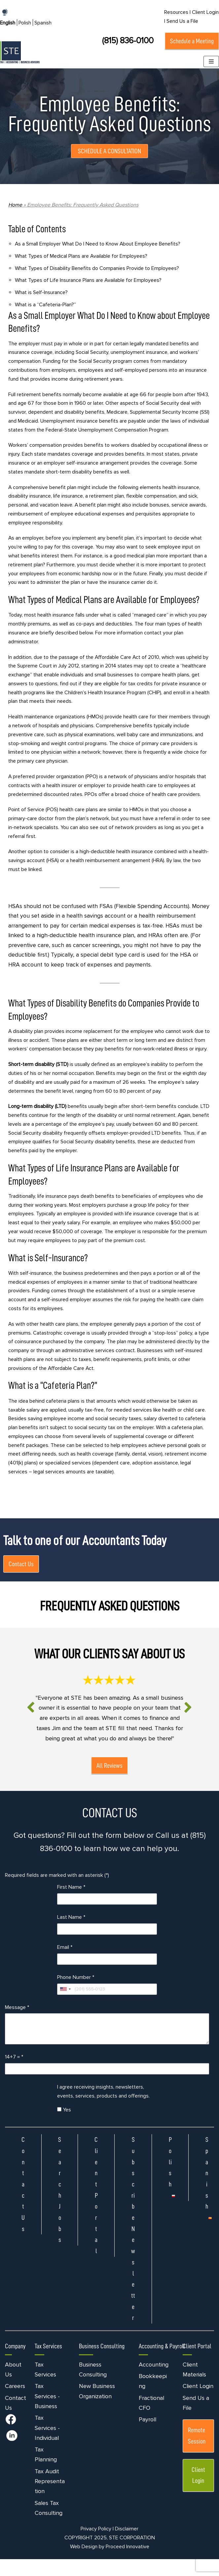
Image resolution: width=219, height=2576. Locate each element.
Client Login (198, 2402)
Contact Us (21, 1569)
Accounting (153, 2381)
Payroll (147, 2436)
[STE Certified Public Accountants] (20, 52)
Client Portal (96, 2212)
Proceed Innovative (127, 2563)
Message (17, 2024)
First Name (71, 1903)
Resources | (177, 12)
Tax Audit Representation (50, 2498)
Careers (15, 2402)
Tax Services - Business (47, 2413)
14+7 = (14, 2073)
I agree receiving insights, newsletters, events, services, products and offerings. (103, 2108)
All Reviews (109, 1781)
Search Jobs (59, 2206)
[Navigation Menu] (211, 61)
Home (15, 205)
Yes (64, 2126)
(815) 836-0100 (128, 41)
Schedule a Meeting (192, 41)
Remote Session (196, 2452)
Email (64, 1963)
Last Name (71, 1933)
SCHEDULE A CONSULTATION (109, 151)
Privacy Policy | (97, 2545)
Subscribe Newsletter (133, 2245)
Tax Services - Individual (47, 2444)
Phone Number (75, 1993)
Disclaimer (126, 2545)
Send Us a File (182, 21)
